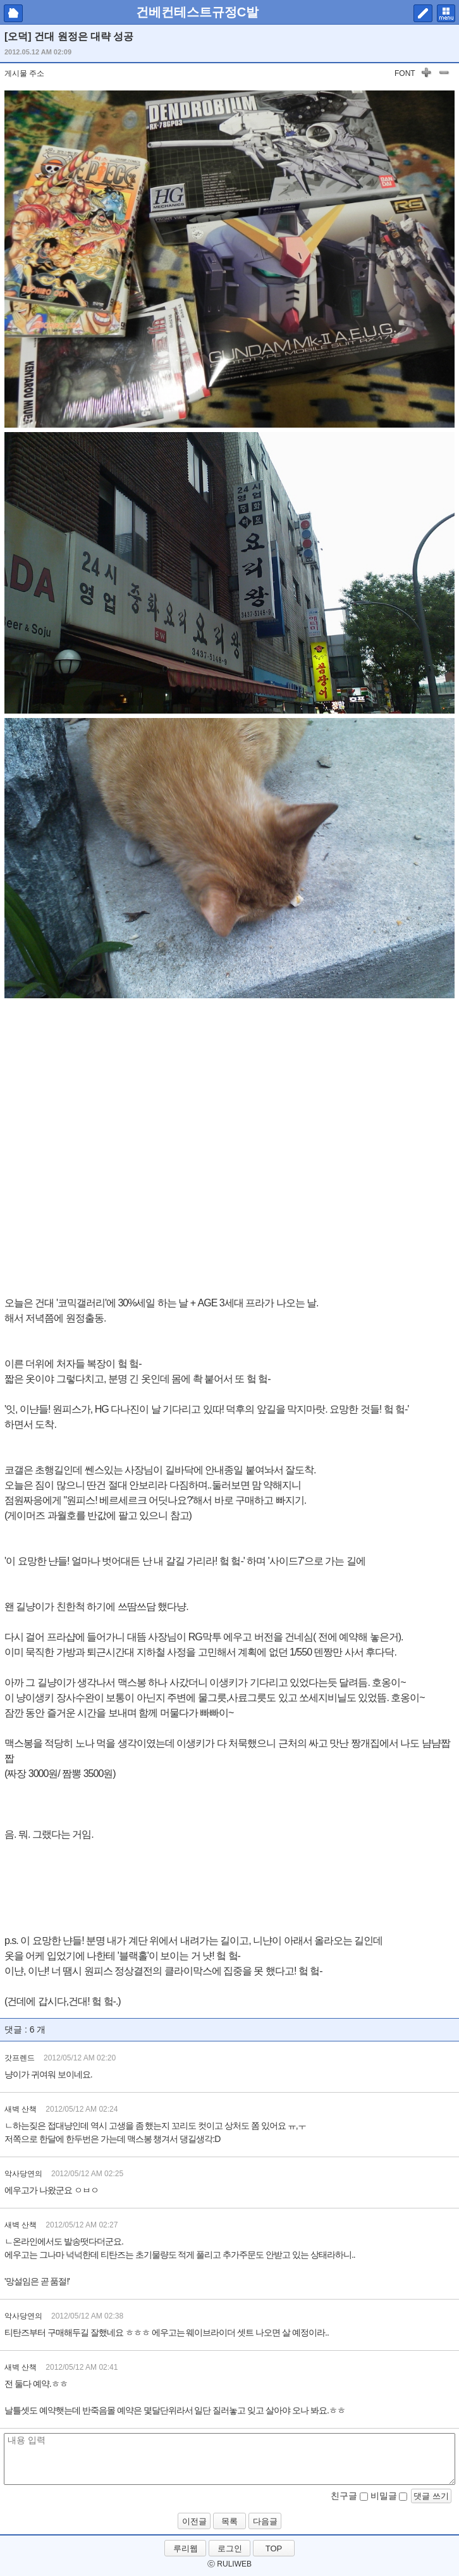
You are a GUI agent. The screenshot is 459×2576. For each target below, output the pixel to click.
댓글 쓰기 (431, 2496)
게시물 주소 (24, 73)
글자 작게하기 (444, 75)
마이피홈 (13, 13)
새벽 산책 (20, 2109)
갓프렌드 (19, 2057)
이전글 (194, 2521)
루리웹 (185, 2548)
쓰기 (422, 13)
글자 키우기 (426, 75)
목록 (229, 2521)
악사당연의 (23, 2173)
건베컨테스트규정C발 (197, 12)
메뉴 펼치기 (446, 13)
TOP (274, 2548)
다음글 (265, 2521)
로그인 (229, 2548)
